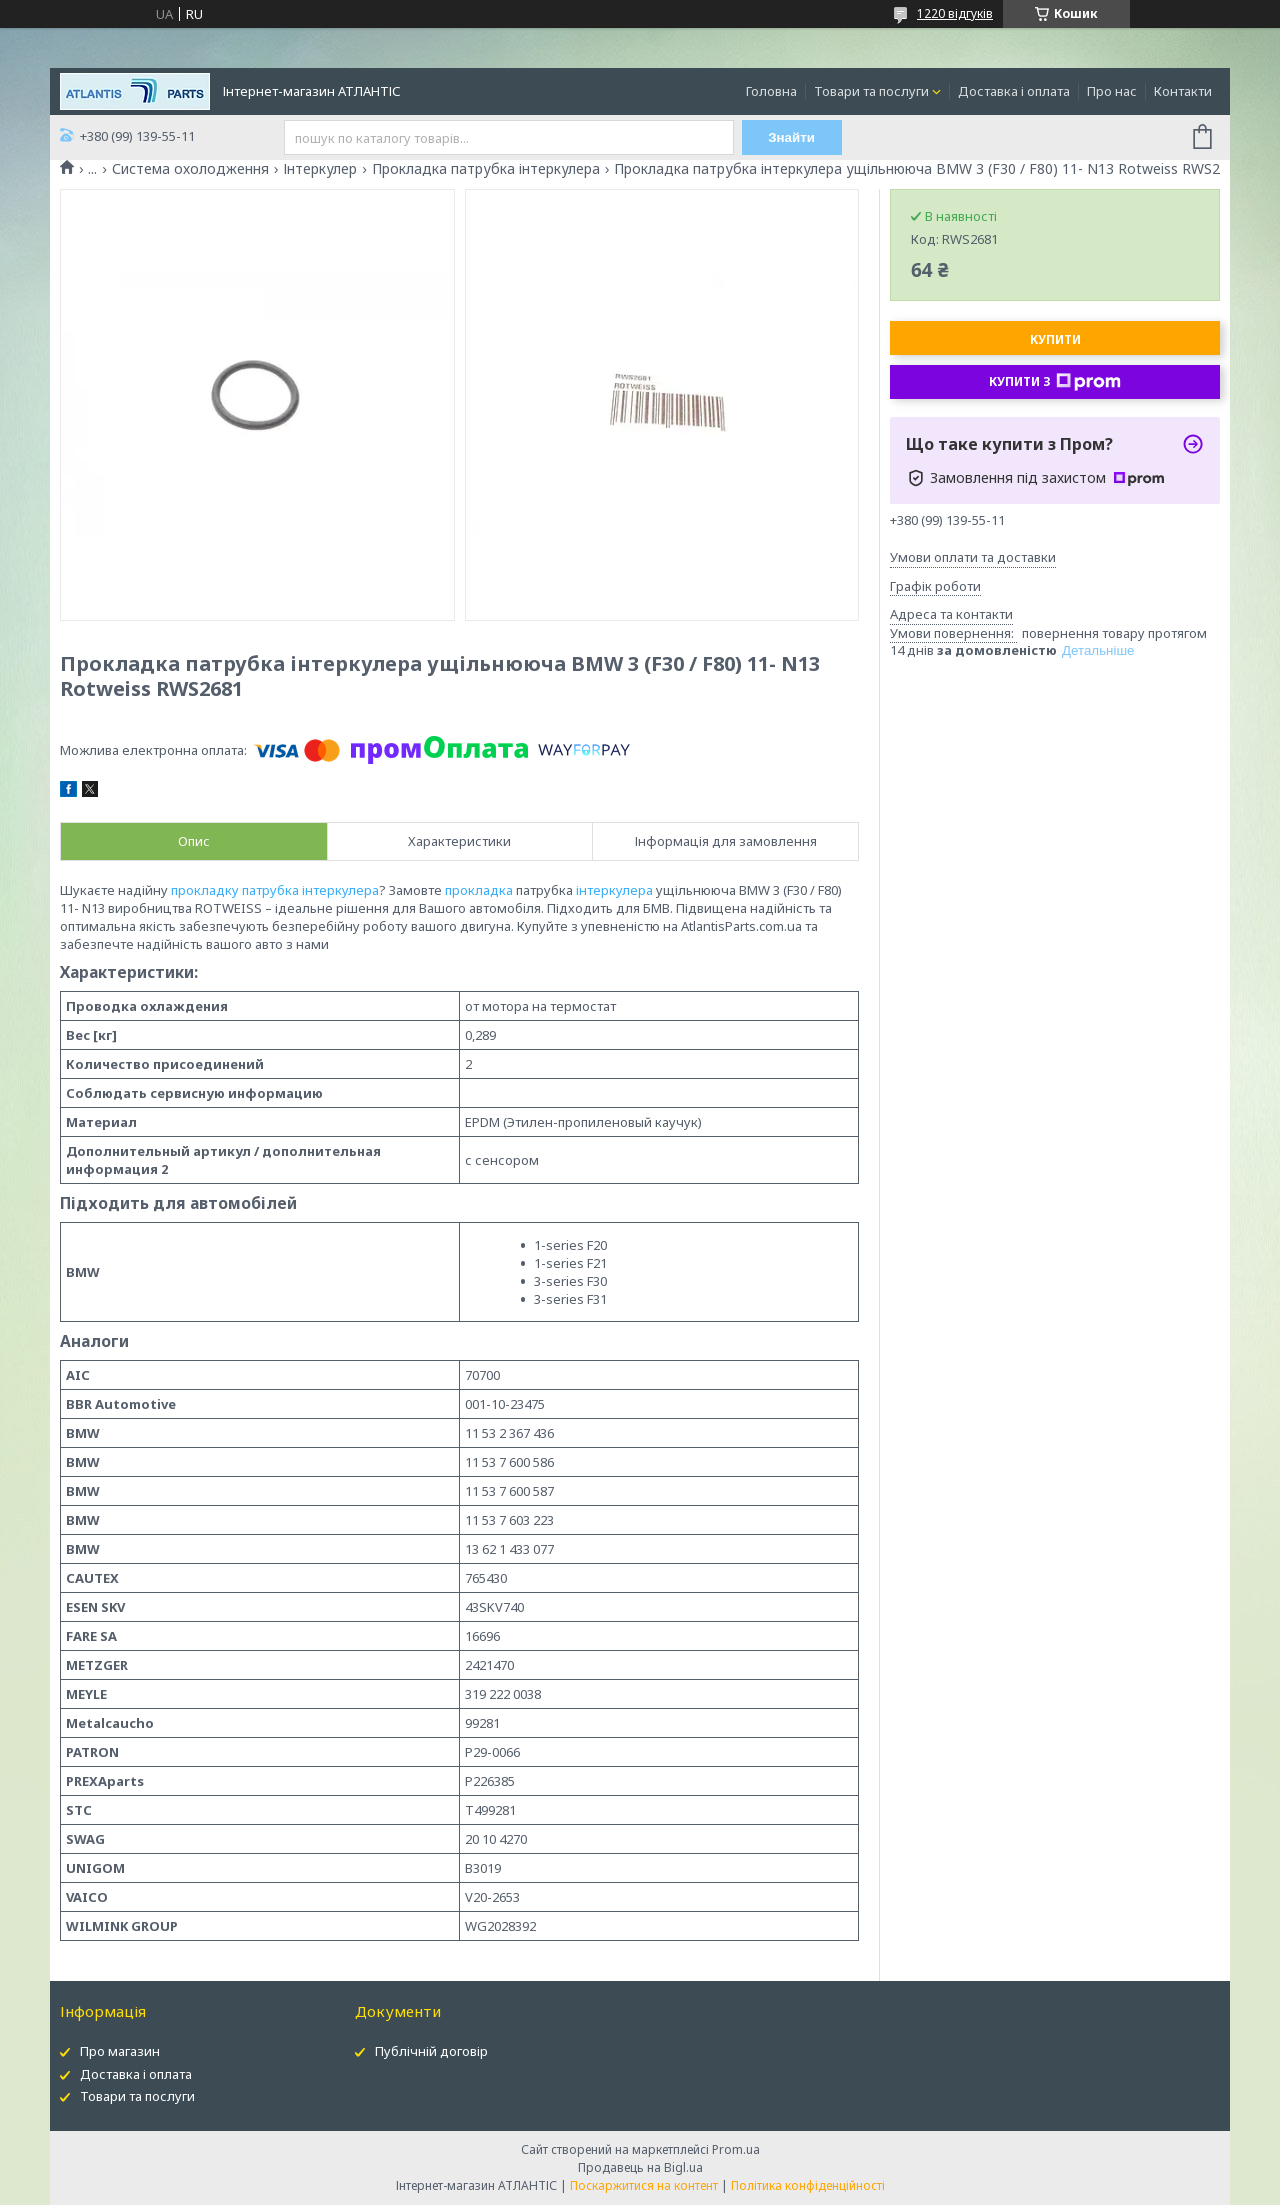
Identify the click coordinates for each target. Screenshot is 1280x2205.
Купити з (1055, 382)
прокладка (479, 890)
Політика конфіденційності (808, 2185)
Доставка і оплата (1014, 91)
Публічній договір (431, 2051)
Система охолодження (190, 169)
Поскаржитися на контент (644, 2185)
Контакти (1183, 91)
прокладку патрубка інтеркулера (275, 890)
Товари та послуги (871, 91)
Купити (1055, 339)
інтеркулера (614, 890)
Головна (771, 91)
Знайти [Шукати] (791, 137)
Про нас (1112, 91)
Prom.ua (736, 2149)
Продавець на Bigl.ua (640, 2167)
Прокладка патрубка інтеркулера (486, 169)
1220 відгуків (955, 13)
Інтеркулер (320, 169)
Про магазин (120, 2051)
